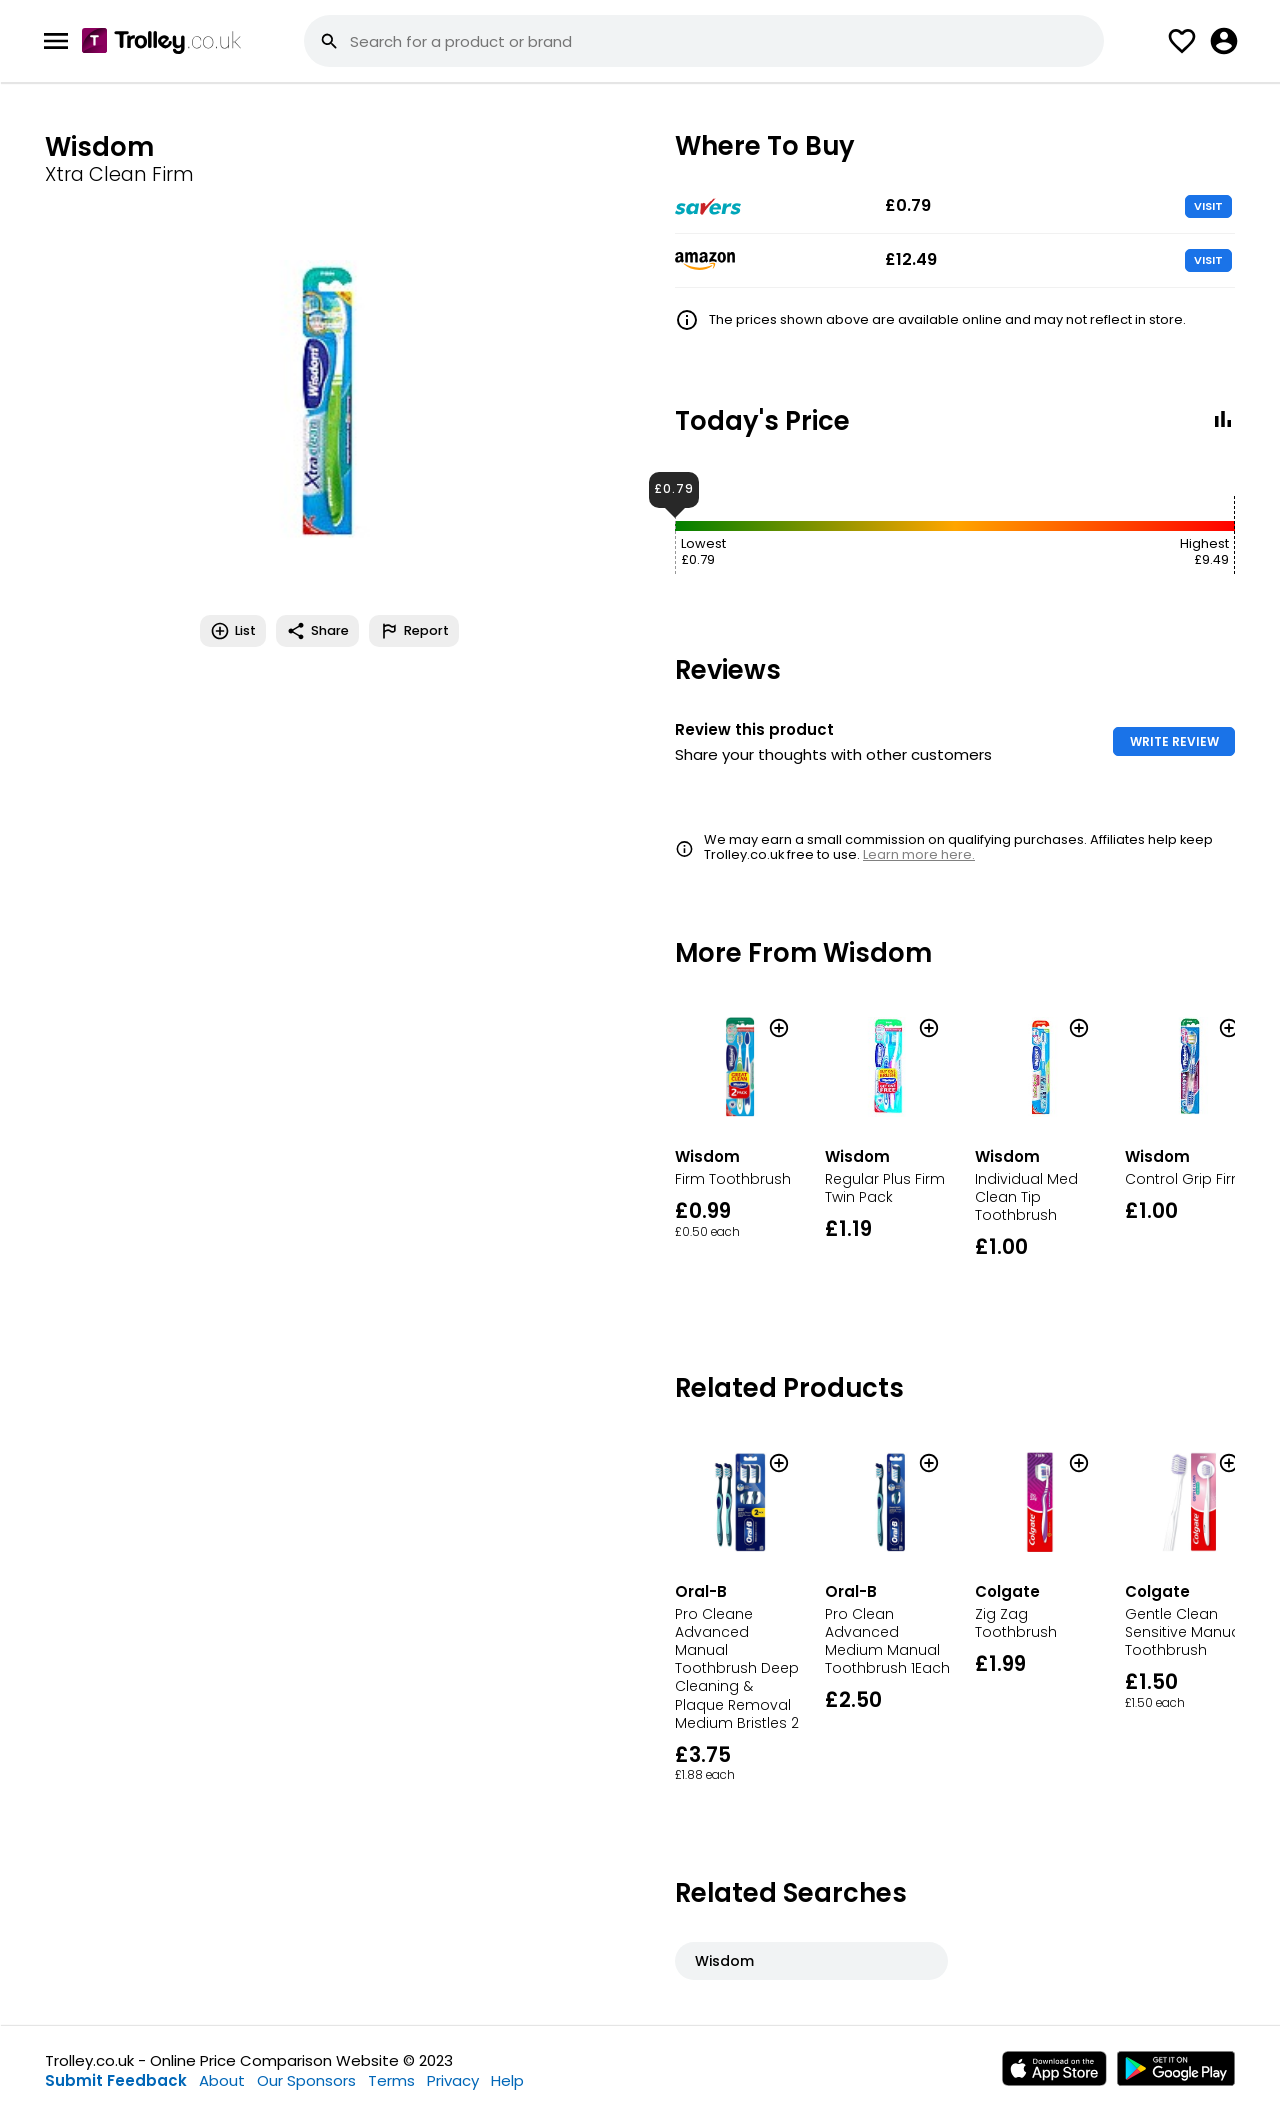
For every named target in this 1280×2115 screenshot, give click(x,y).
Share (317, 631)
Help (507, 2080)
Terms (391, 2080)
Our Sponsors (306, 2080)
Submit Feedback (116, 2080)
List (233, 631)
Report (414, 631)
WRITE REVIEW (1174, 741)
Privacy (453, 2080)
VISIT (1208, 206)
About (222, 2080)
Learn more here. (919, 854)
